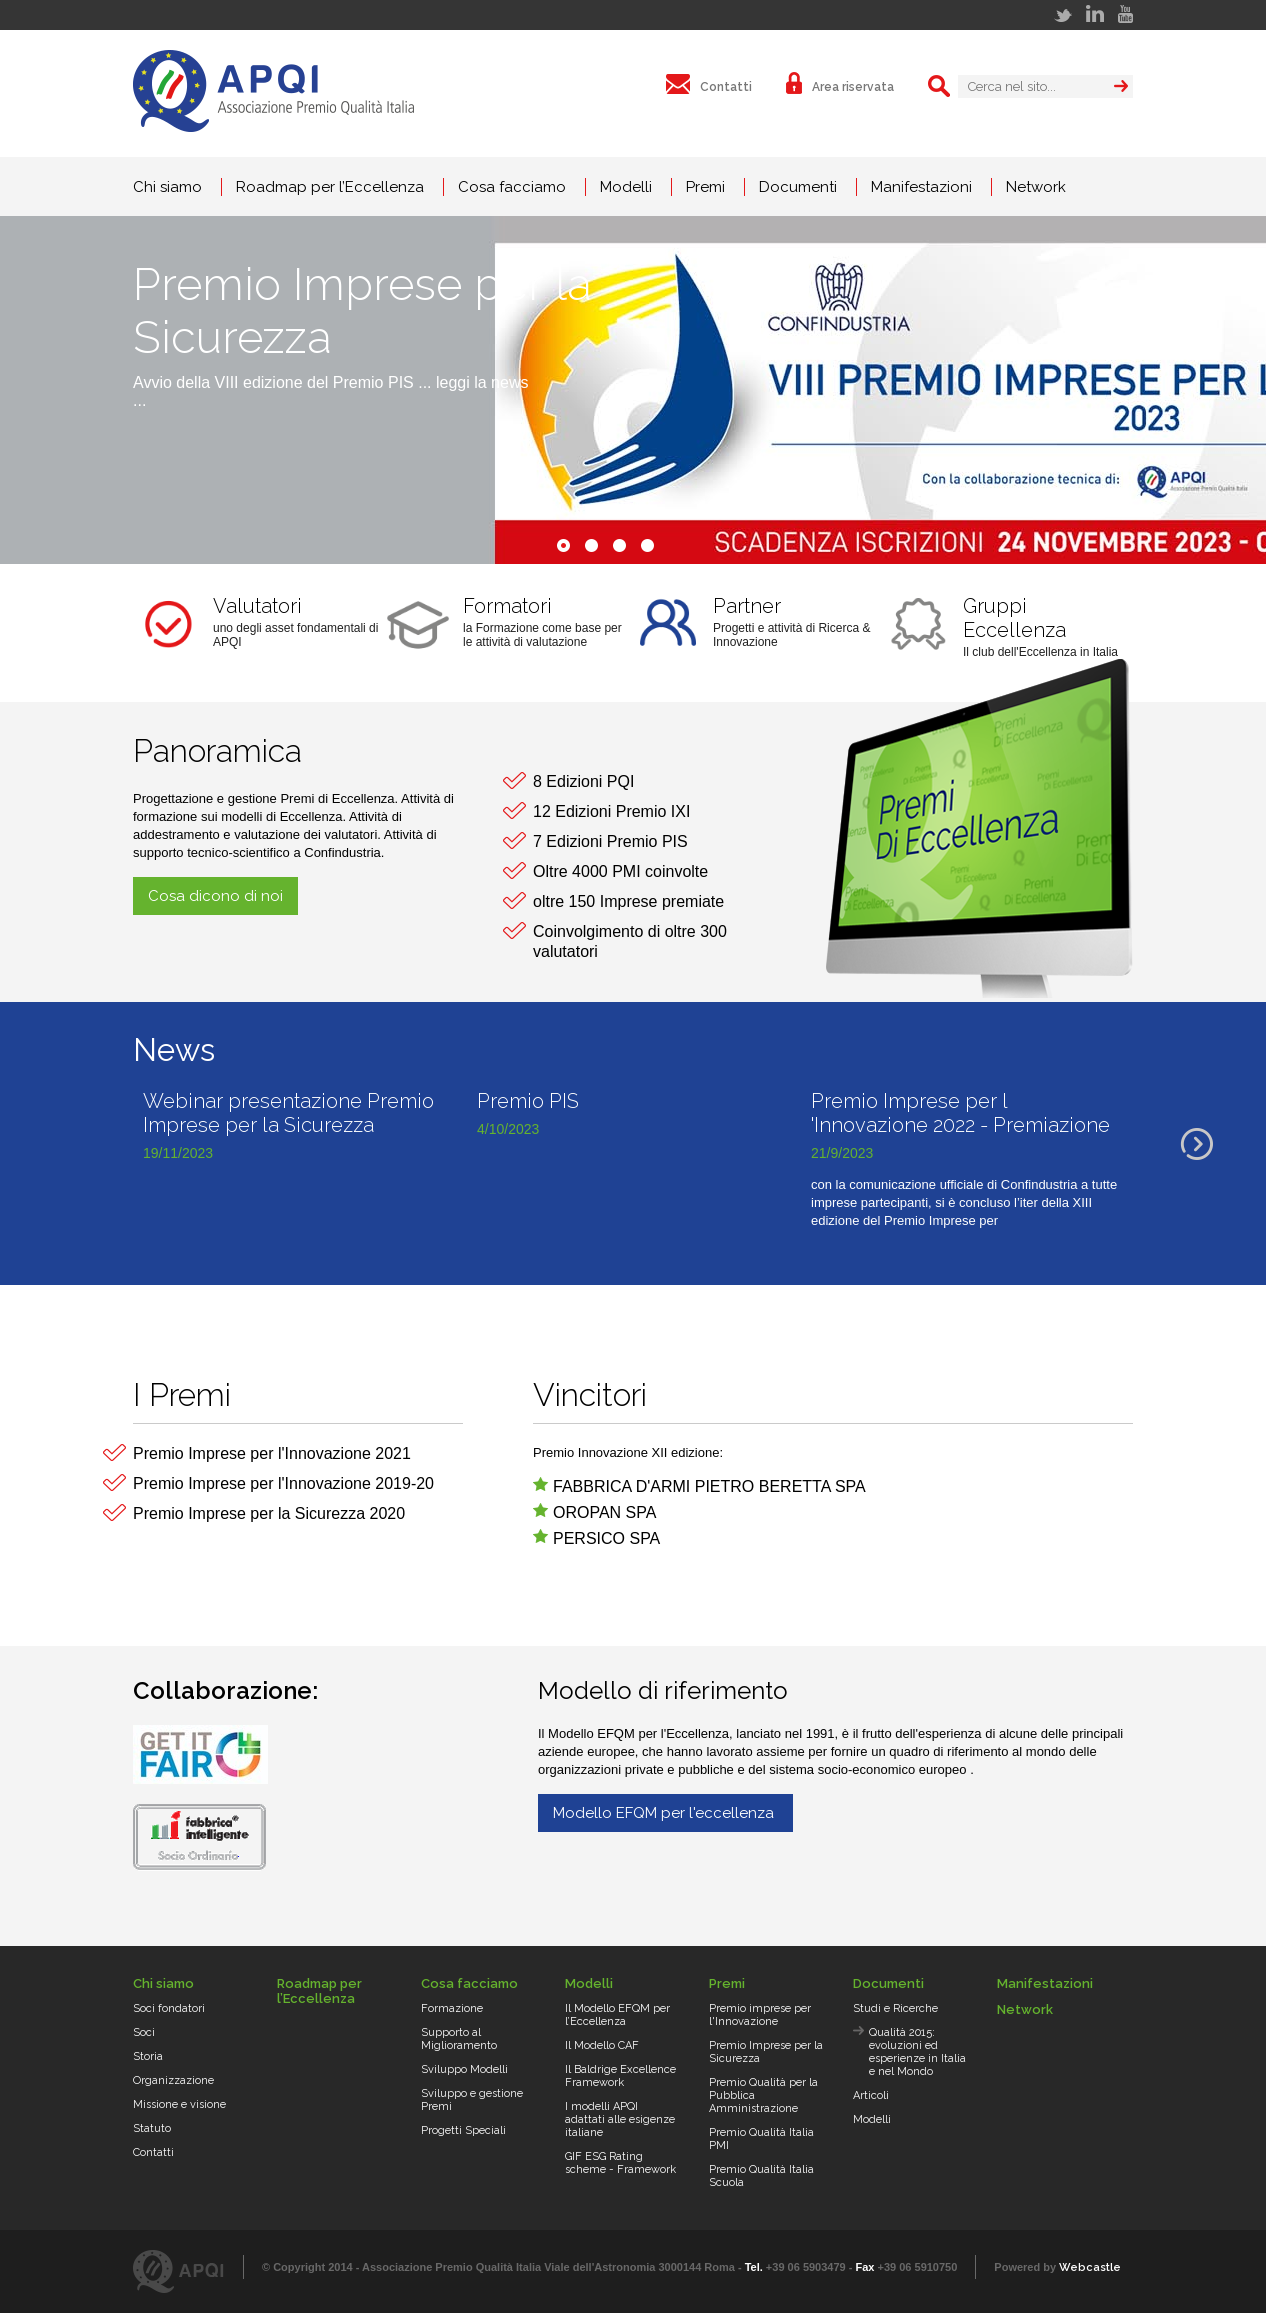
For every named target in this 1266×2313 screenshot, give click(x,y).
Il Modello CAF (602, 2045)
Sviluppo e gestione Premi (472, 2100)
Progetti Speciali (463, 2130)
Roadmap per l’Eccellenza (330, 187)
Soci (144, 2032)
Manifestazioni (921, 187)
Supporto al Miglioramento (459, 2039)
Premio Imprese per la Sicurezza (766, 2052)
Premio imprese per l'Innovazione (760, 2015)
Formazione (452, 2008)
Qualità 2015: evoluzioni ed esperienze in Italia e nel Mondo (917, 2052)
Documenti (798, 187)
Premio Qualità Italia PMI (761, 2139)
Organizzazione (173, 2080)
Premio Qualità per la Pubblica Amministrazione (763, 2095)
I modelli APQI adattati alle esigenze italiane (620, 2119)
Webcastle (1090, 2267)
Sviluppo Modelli (464, 2069)
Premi (705, 187)
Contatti (153, 2152)
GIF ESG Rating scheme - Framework (620, 2163)
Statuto (152, 2128)
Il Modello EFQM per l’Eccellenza (617, 2015)
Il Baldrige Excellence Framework (620, 2076)
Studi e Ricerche (895, 2008)
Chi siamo (167, 187)
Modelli (626, 187)
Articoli (871, 2095)
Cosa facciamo (512, 187)
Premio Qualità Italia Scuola (761, 2176)
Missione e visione (179, 2104)
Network (1036, 187)
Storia (148, 2056)
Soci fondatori (169, 2008)
